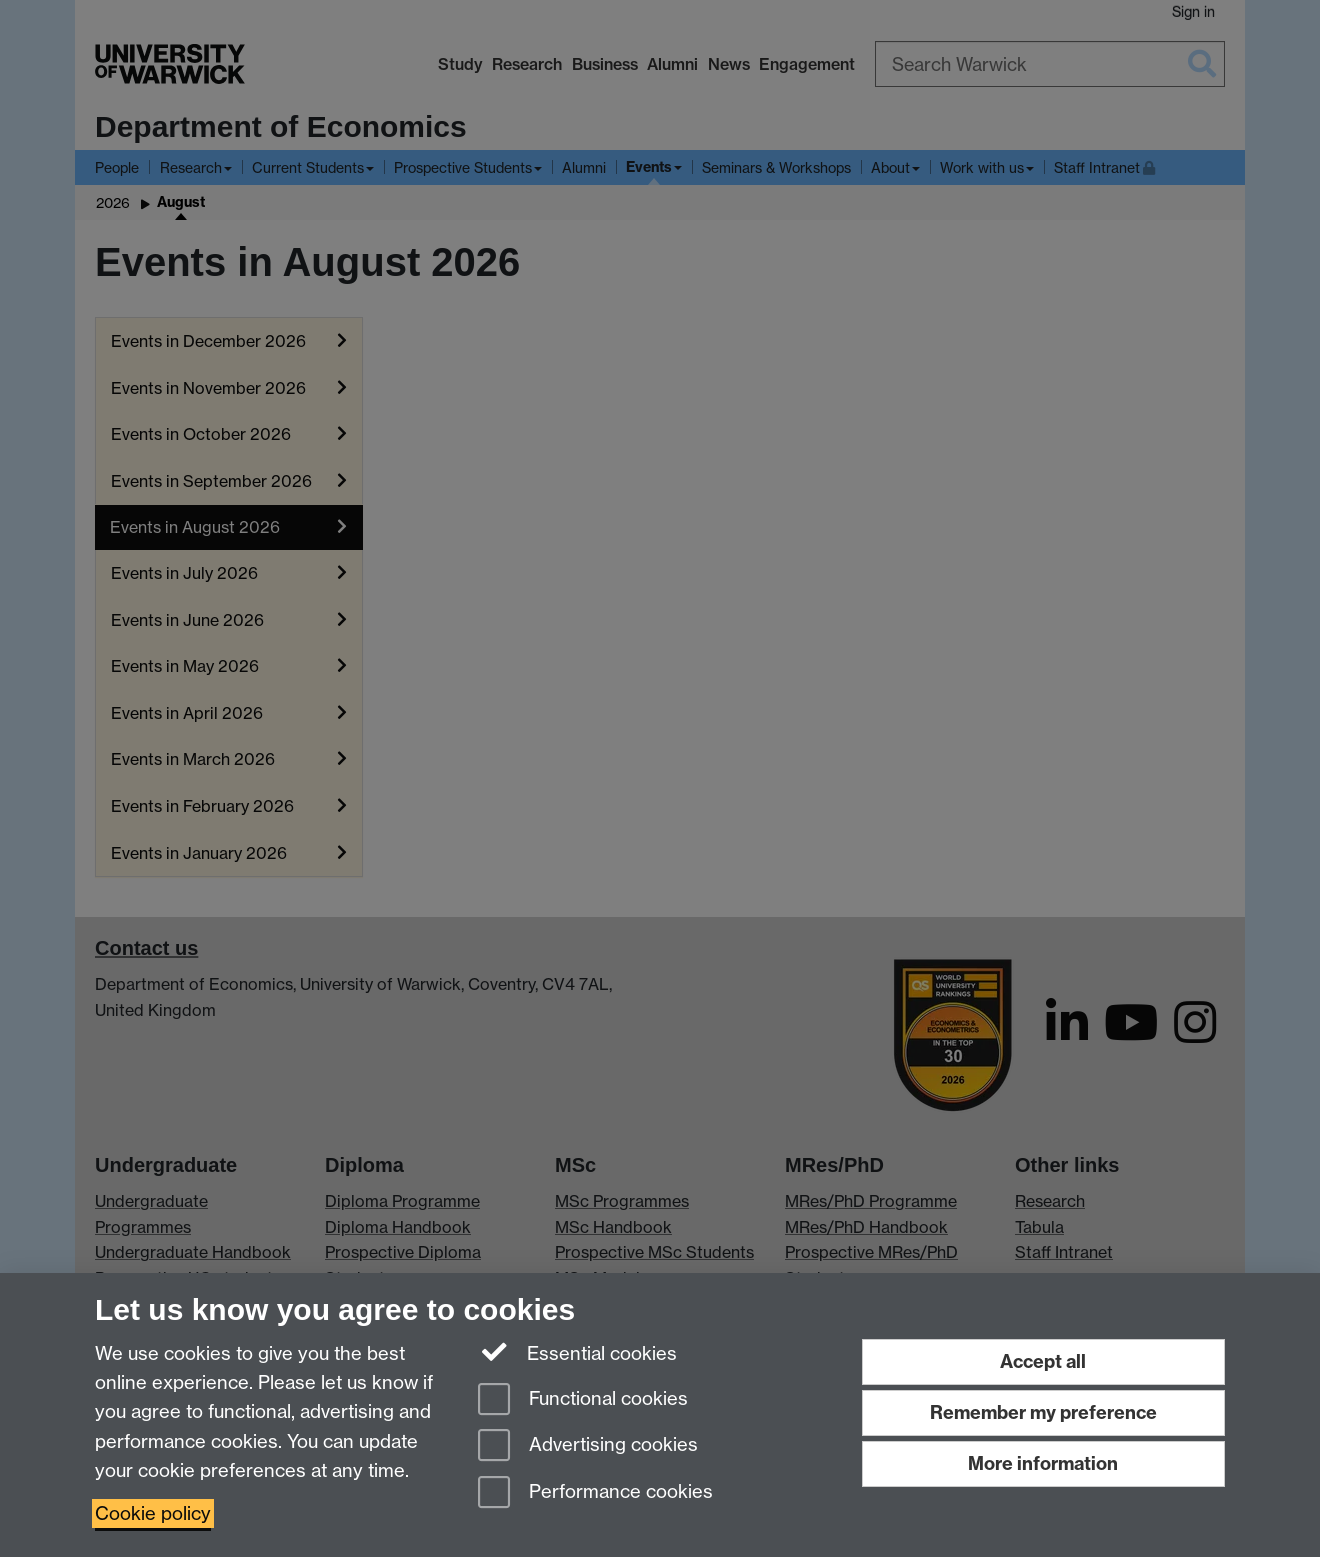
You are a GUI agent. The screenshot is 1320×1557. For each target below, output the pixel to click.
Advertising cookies (588, 1446)
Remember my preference (1043, 1412)
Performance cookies (595, 1493)
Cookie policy (153, 1513)
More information (1043, 1463)
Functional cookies (583, 1400)
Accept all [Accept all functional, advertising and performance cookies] (1043, 1361)
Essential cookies (577, 1352)
